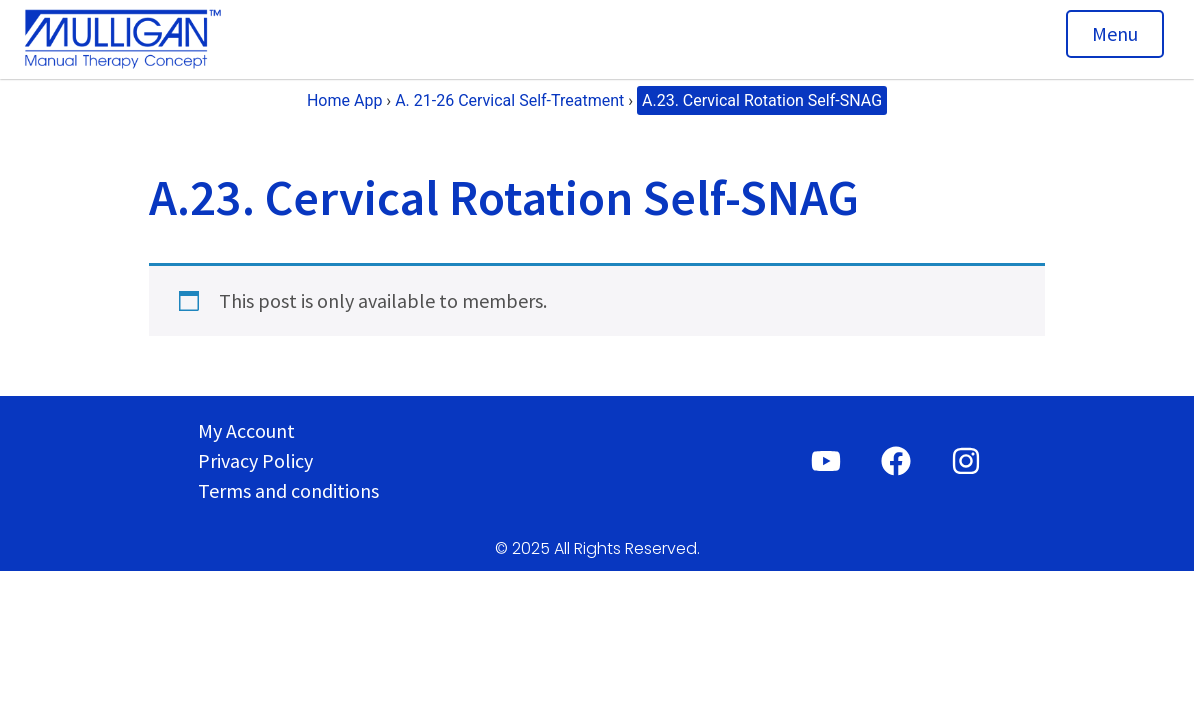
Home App (344, 100)
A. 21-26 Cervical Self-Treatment (509, 100)
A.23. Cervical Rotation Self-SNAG (762, 100)
